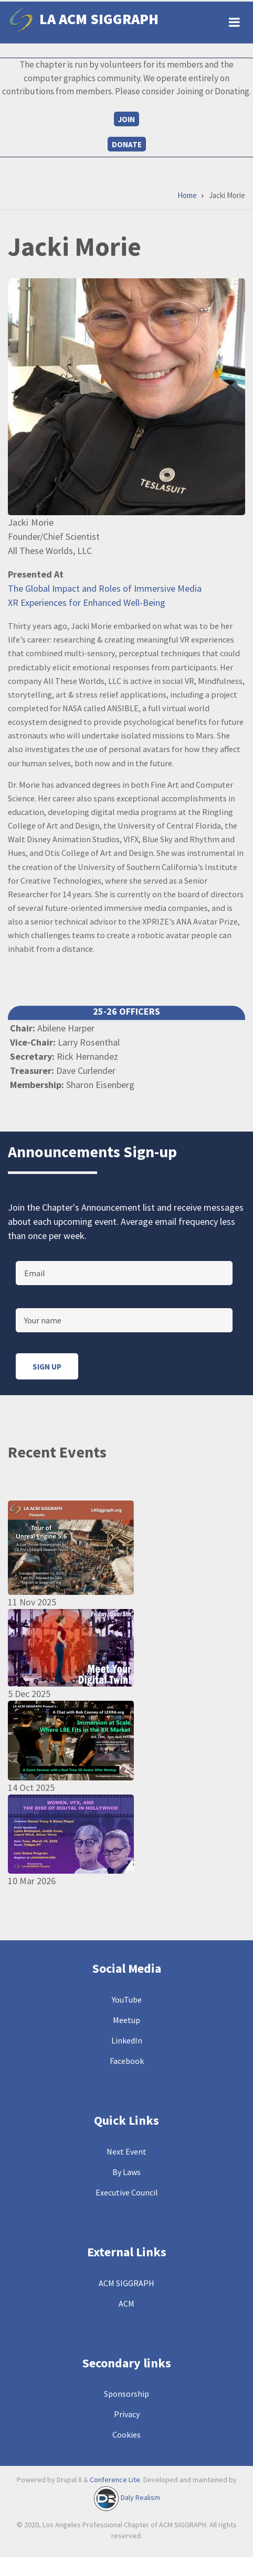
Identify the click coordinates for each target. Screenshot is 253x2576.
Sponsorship (126, 2393)
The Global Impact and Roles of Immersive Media (105, 588)
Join (126, 119)
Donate (127, 144)
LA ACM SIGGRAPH (99, 18)
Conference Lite (115, 2479)
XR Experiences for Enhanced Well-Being (86, 602)
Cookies (126, 2434)
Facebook (127, 2061)
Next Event (126, 2151)
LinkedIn (126, 2040)
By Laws (126, 2172)
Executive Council (127, 2192)
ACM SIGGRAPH (126, 2283)
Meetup (126, 2020)
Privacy (127, 2414)
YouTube (127, 1999)
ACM (126, 2303)
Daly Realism (140, 2498)
